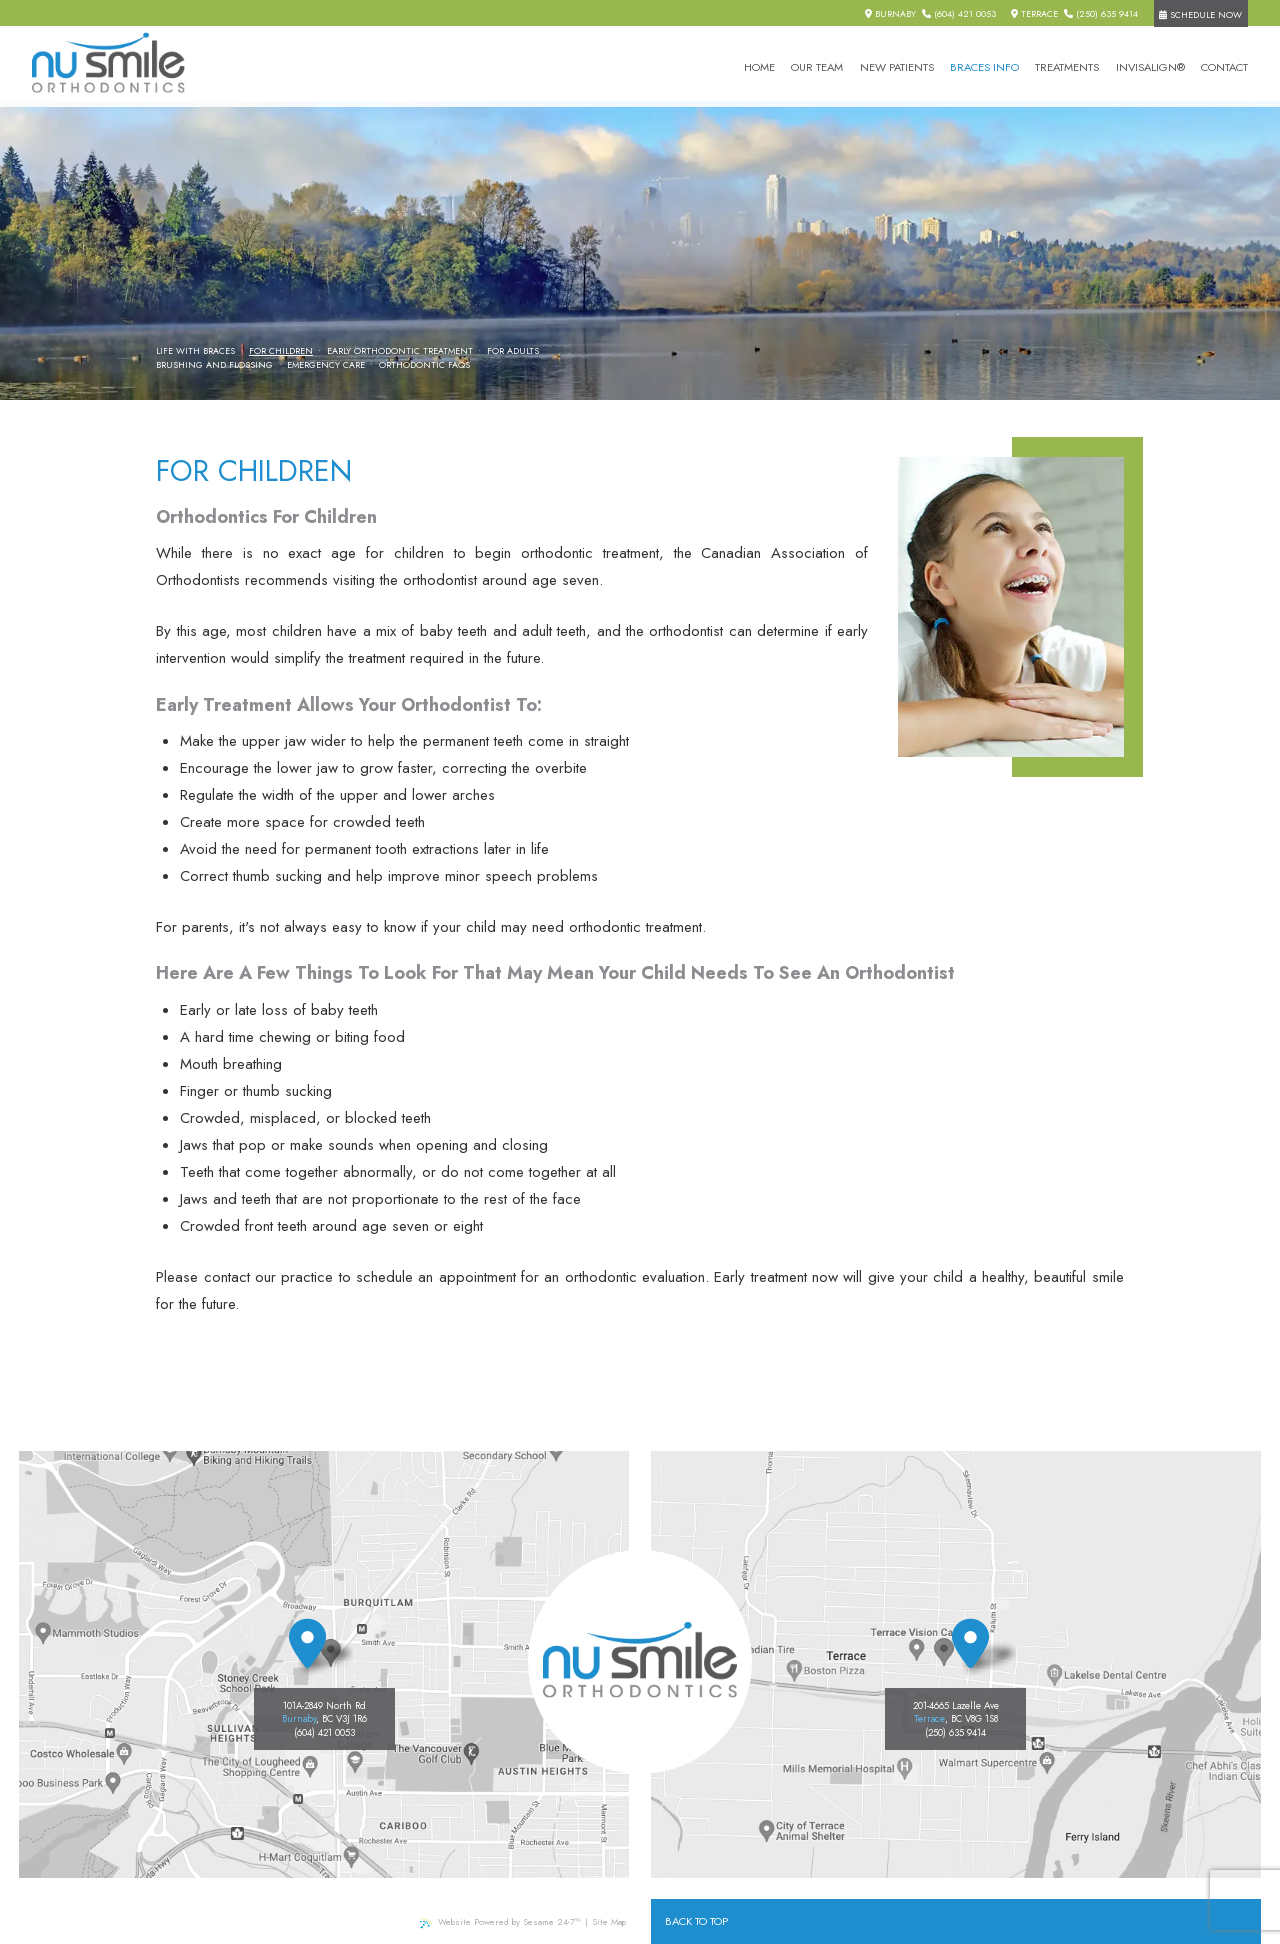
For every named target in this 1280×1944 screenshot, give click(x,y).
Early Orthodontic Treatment (400, 350)
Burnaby (890, 13)
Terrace (1034, 13)
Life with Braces (195, 350)
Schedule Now (1200, 14)
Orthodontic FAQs (424, 364)
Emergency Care (326, 364)
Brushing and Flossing (214, 364)
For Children (281, 350)
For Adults (513, 350)
